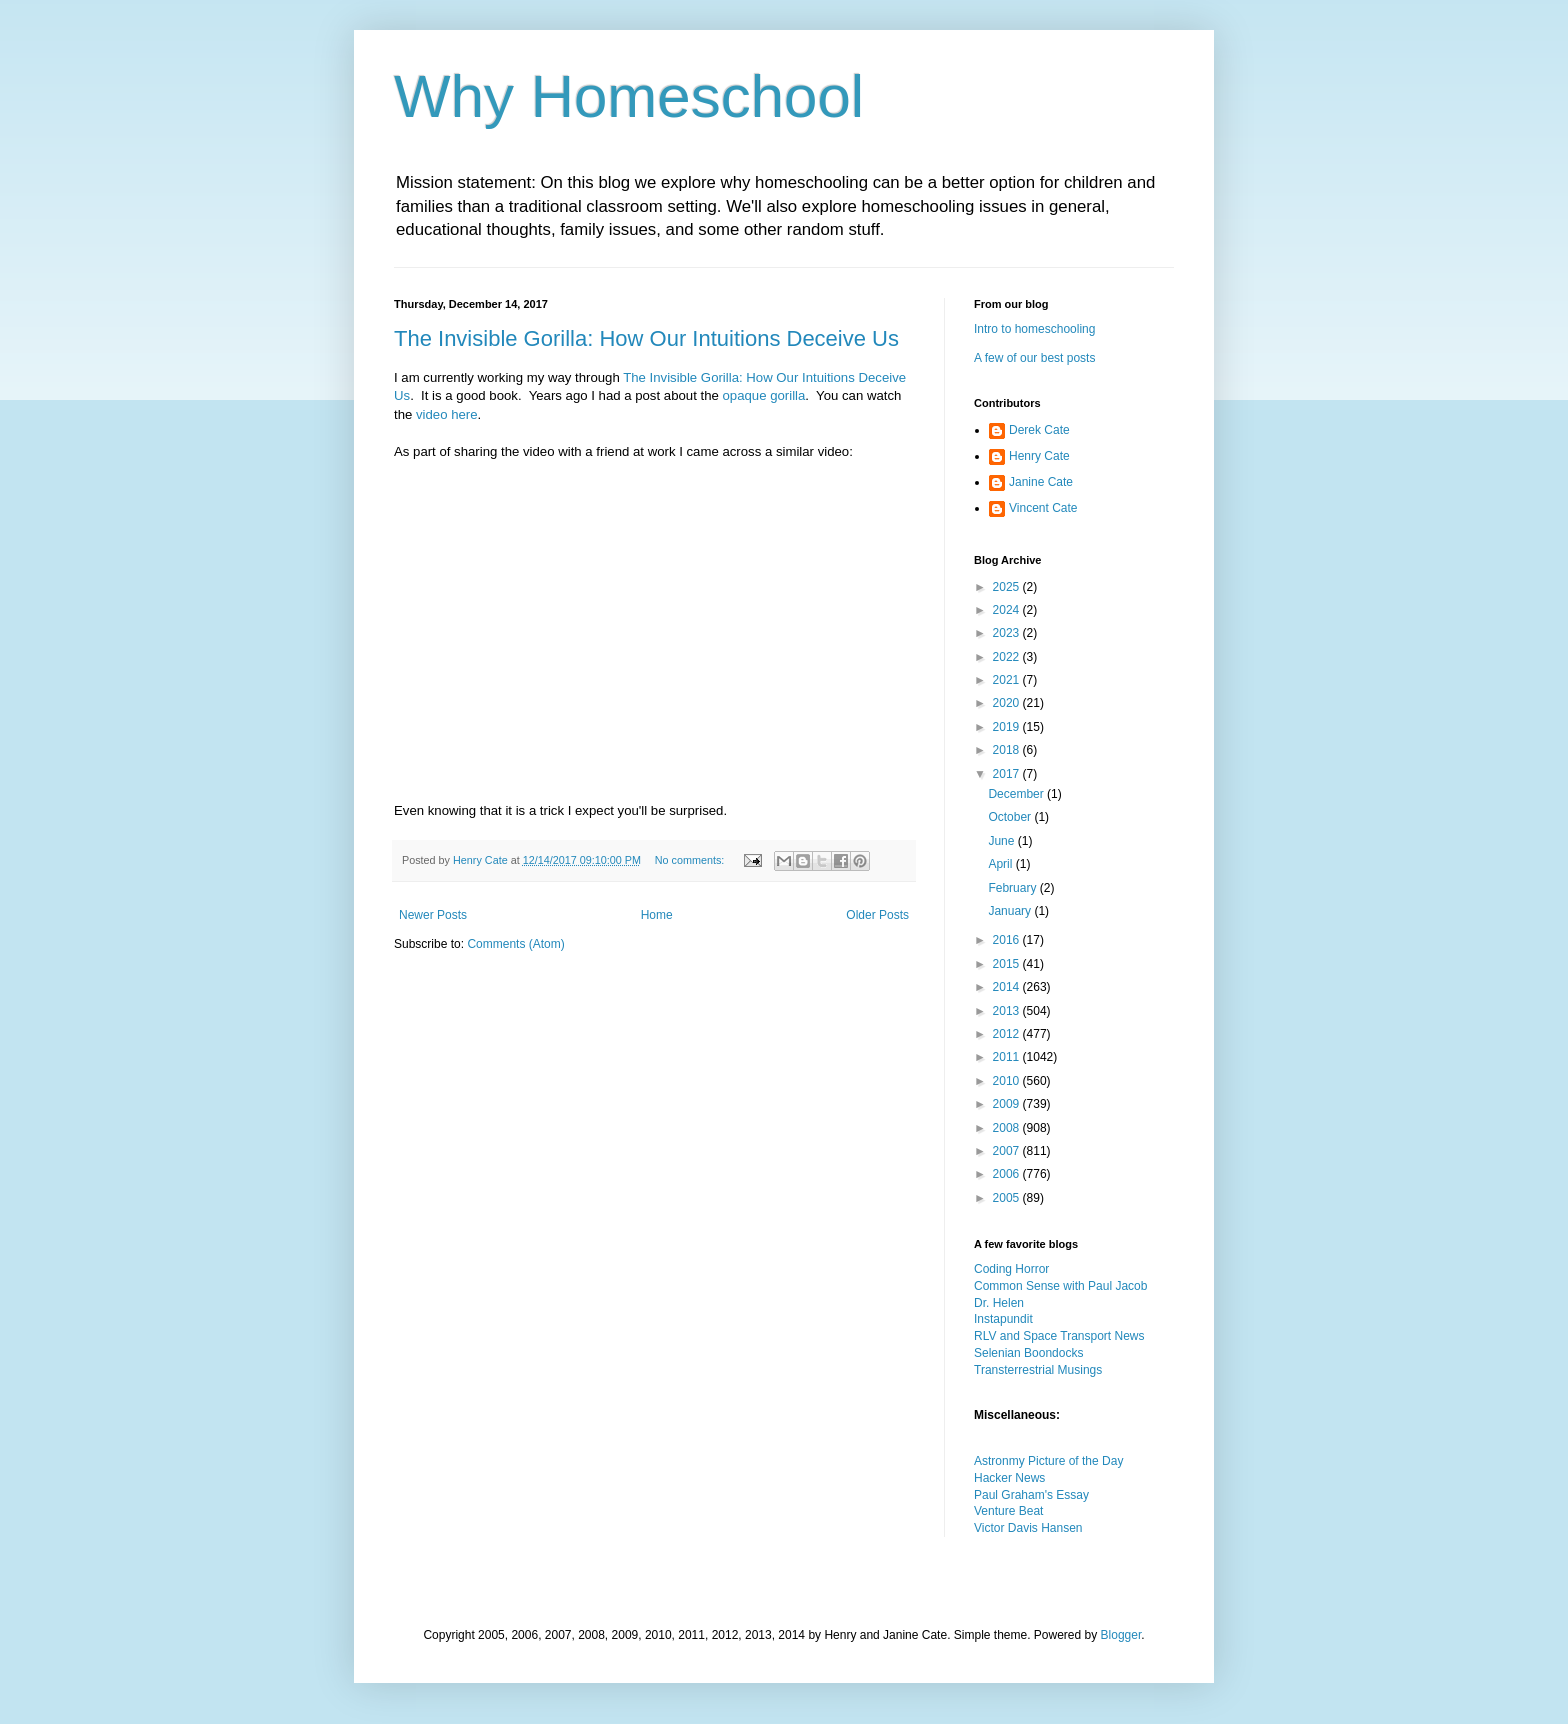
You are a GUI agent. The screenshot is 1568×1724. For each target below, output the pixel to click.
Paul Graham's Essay (1031, 1495)
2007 (1008, 1151)
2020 (1008, 703)
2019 (1008, 727)
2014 (1008, 987)
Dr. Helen (999, 1303)
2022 (1008, 657)
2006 (1008, 1174)
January (1011, 911)
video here (447, 414)
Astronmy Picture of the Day (1048, 1461)
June (1002, 841)
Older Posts (877, 915)
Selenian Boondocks (1028, 1353)
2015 (1008, 964)
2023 (1008, 633)
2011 (1008, 1057)
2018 (1008, 750)
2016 (1008, 940)
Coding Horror (1011, 1269)
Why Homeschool (629, 96)
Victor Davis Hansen (1028, 1528)
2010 (1008, 1081)
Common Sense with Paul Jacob (1060, 1286)
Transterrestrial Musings (1038, 1370)
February (1013, 888)
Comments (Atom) (515, 944)
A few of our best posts (1034, 358)
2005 (1008, 1198)
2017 (1008, 774)
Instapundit (1003, 1319)
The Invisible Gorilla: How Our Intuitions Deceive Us (646, 338)
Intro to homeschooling (1034, 329)
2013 (1008, 1011)
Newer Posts (433, 915)
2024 (1008, 610)
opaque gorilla (763, 395)
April (1001, 864)
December (1017, 794)
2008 (1008, 1128)
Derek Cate (1039, 430)
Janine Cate (1041, 482)
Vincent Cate (1043, 508)
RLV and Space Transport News (1059, 1336)
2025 (1008, 587)
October (1011, 817)
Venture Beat (1008, 1511)
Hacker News (1009, 1478)
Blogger (1121, 1635)
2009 (1008, 1104)
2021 (1008, 680)
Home (657, 915)
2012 (1008, 1034)
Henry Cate (1039, 456)
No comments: (691, 860)
